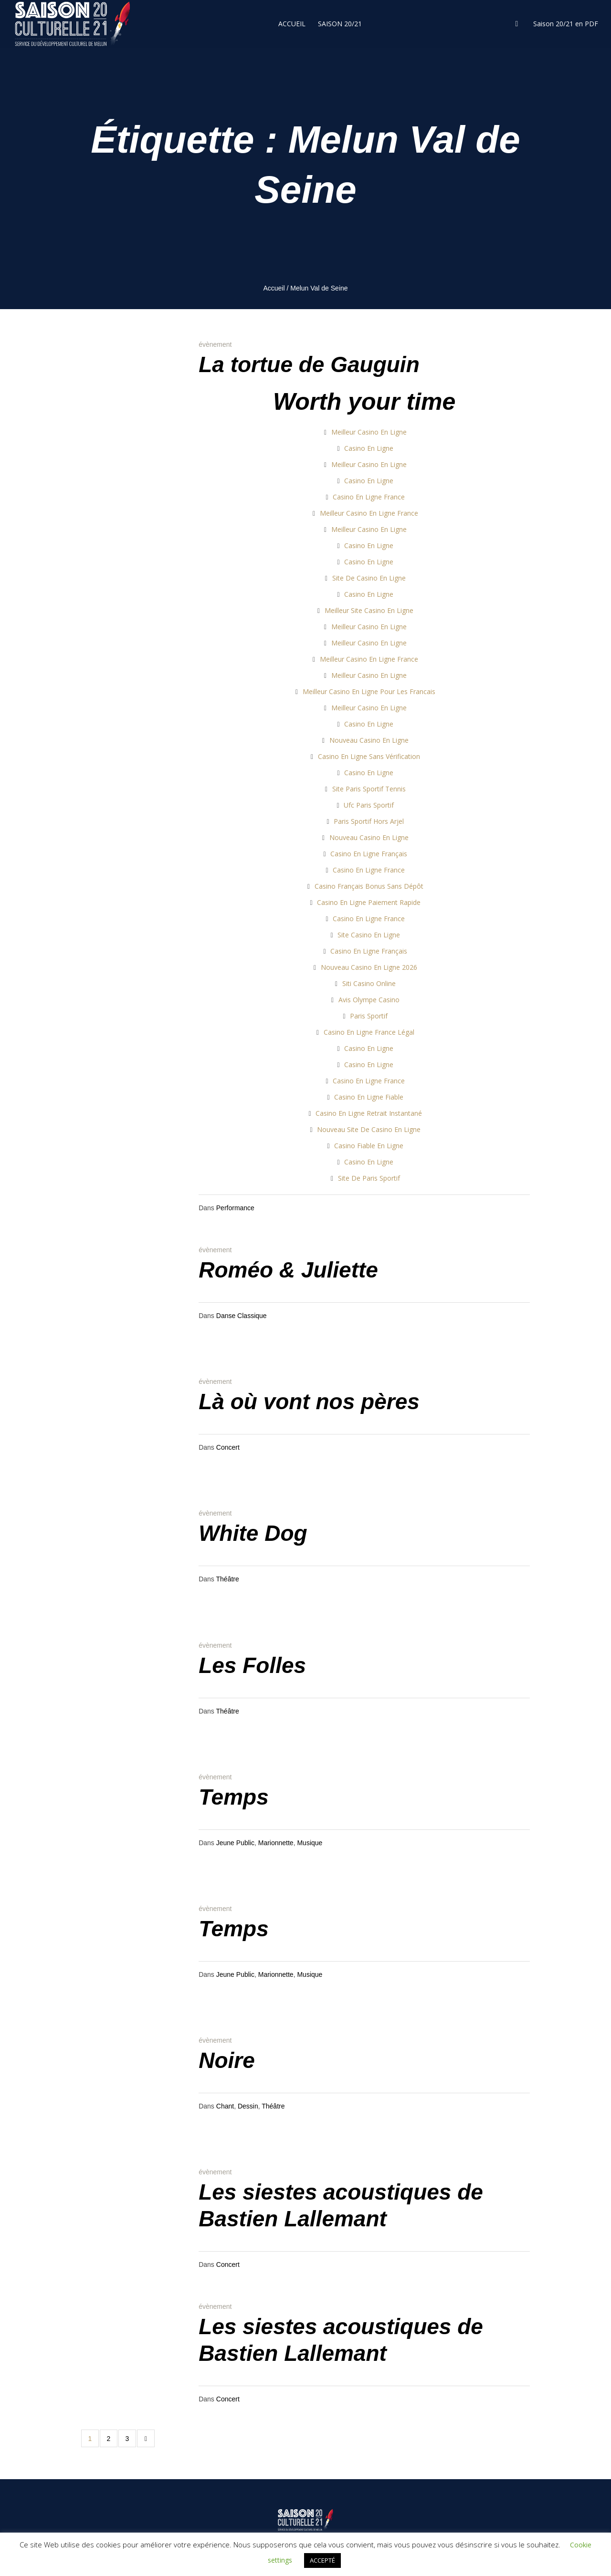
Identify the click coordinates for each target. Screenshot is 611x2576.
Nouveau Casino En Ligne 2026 (369, 967)
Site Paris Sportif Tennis (369, 788)
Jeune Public (235, 1843)
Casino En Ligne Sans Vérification (369, 756)
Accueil (273, 288)
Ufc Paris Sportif (369, 805)
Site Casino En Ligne (368, 934)
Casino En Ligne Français (368, 853)
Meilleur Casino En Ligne (369, 431)
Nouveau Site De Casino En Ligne (369, 1129)
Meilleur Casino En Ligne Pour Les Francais (369, 691)
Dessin (248, 2106)
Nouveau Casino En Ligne (369, 740)
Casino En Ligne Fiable (368, 1096)
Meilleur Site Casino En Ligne (369, 610)
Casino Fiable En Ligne (368, 1145)
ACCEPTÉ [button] (322, 2560)
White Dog (253, 1533)
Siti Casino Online (369, 983)
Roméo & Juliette (288, 1269)
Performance (235, 1208)
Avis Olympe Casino (369, 999)
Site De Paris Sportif (369, 1178)
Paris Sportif (369, 1015)
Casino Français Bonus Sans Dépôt (369, 886)
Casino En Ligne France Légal (369, 1032)
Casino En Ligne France (369, 496)
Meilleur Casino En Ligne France (369, 513)
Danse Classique (241, 1315)
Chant (225, 2106)
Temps (234, 1797)
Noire (227, 2060)
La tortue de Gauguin (309, 364)
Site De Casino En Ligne (369, 577)
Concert (228, 1447)
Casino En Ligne (368, 448)
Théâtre (227, 1579)
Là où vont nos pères (309, 1401)
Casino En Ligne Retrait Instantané (369, 1113)
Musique (309, 1843)
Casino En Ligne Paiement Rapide (369, 902)
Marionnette (276, 1843)
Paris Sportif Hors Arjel (369, 821)
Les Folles (252, 1665)
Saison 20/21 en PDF (565, 23)
